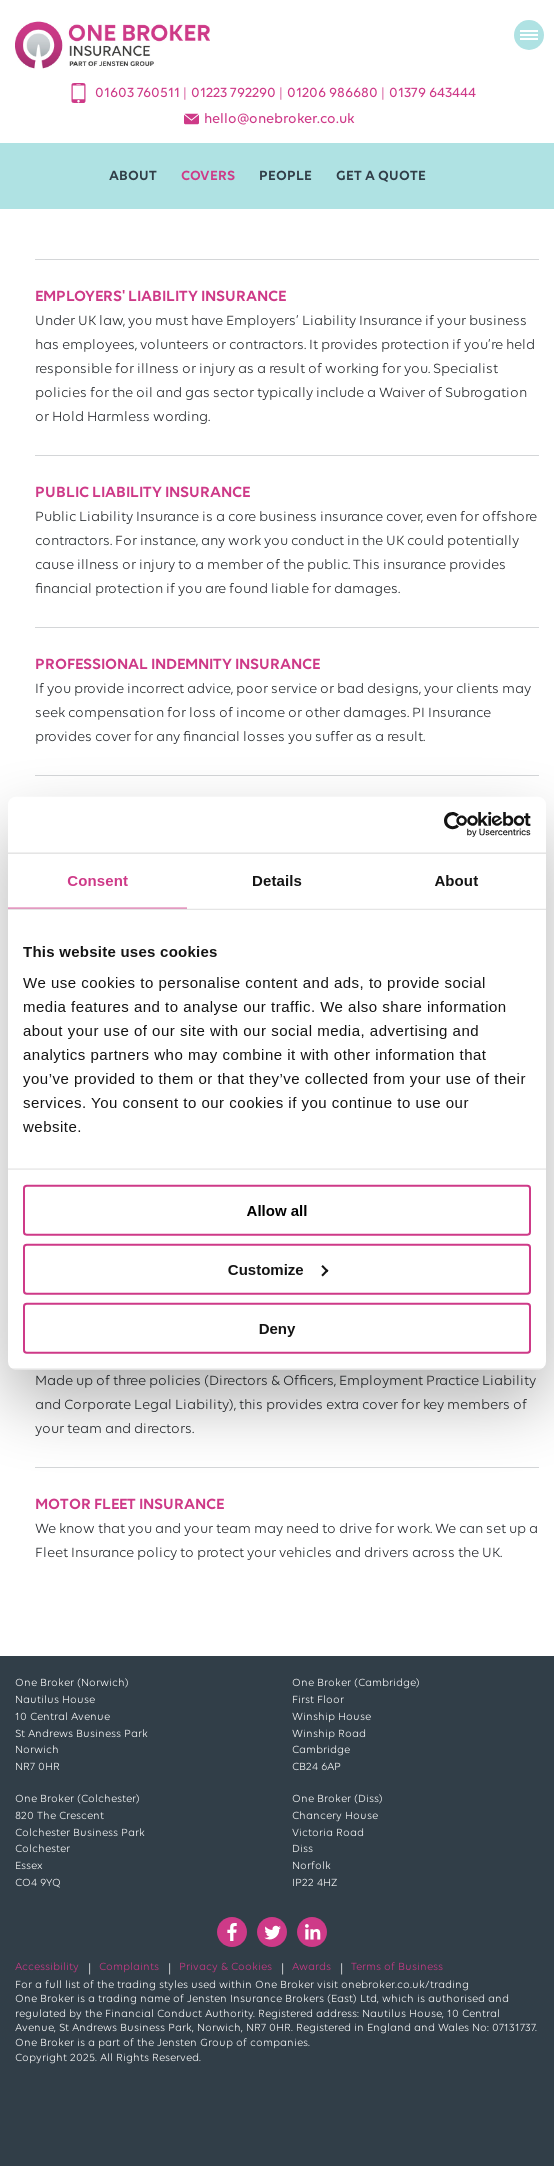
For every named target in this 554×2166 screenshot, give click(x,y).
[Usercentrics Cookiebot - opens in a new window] (443, 825)
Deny (277, 1327)
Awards (311, 1967)
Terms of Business (397, 1967)
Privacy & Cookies (225, 1967)
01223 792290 (235, 93)
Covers (208, 176)
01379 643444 (432, 93)
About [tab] (456, 879)
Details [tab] (277, 879)
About (133, 176)
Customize (278, 1268)
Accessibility (47, 1967)
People (285, 176)
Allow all (277, 1210)
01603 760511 (139, 93)
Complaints (129, 1967)
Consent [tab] (97, 879)
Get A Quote (381, 176)
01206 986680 (334, 93)
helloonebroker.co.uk (279, 119)
